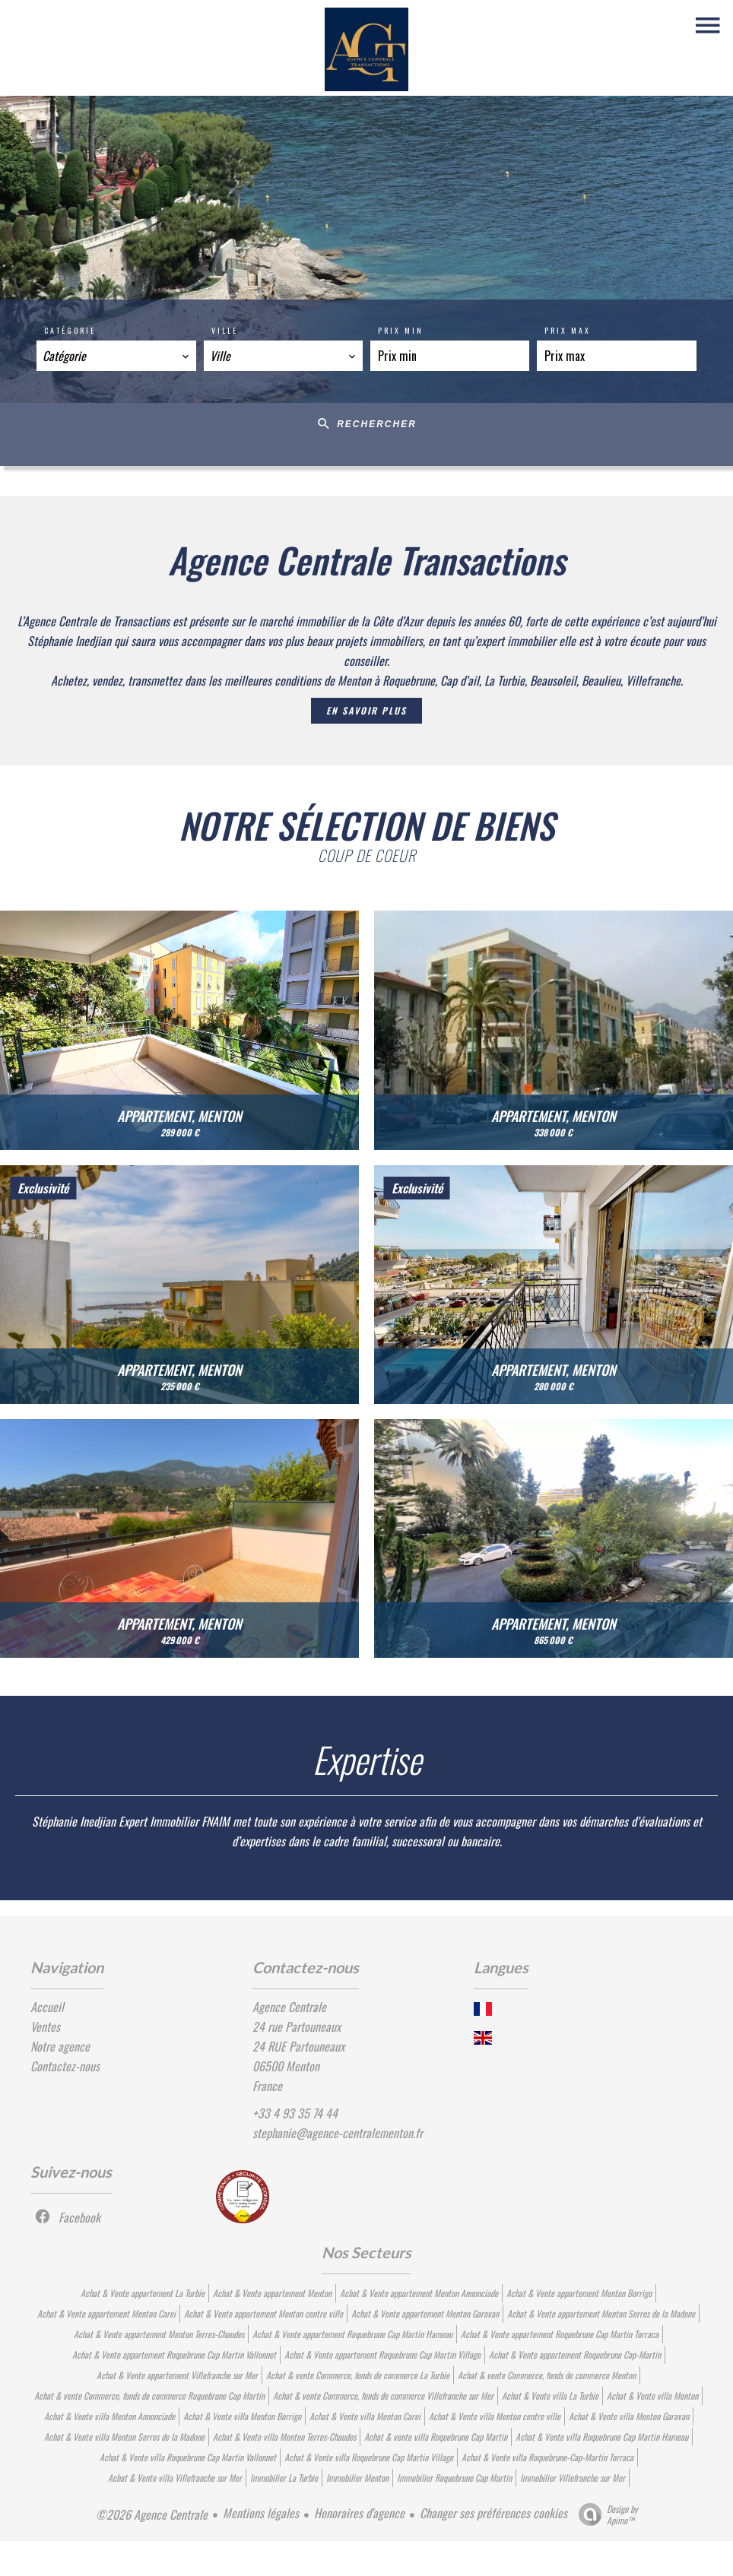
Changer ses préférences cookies (493, 2513)
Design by (604, 2514)
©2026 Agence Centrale (152, 2514)
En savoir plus (366, 710)
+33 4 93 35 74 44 (295, 2113)
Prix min (401, 330)
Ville (224, 330)
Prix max (567, 330)
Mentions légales (261, 2513)
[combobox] (115, 356)
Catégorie (70, 330)
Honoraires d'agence (359, 2513)
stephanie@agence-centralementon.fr (337, 2133)
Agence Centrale (289, 2007)
